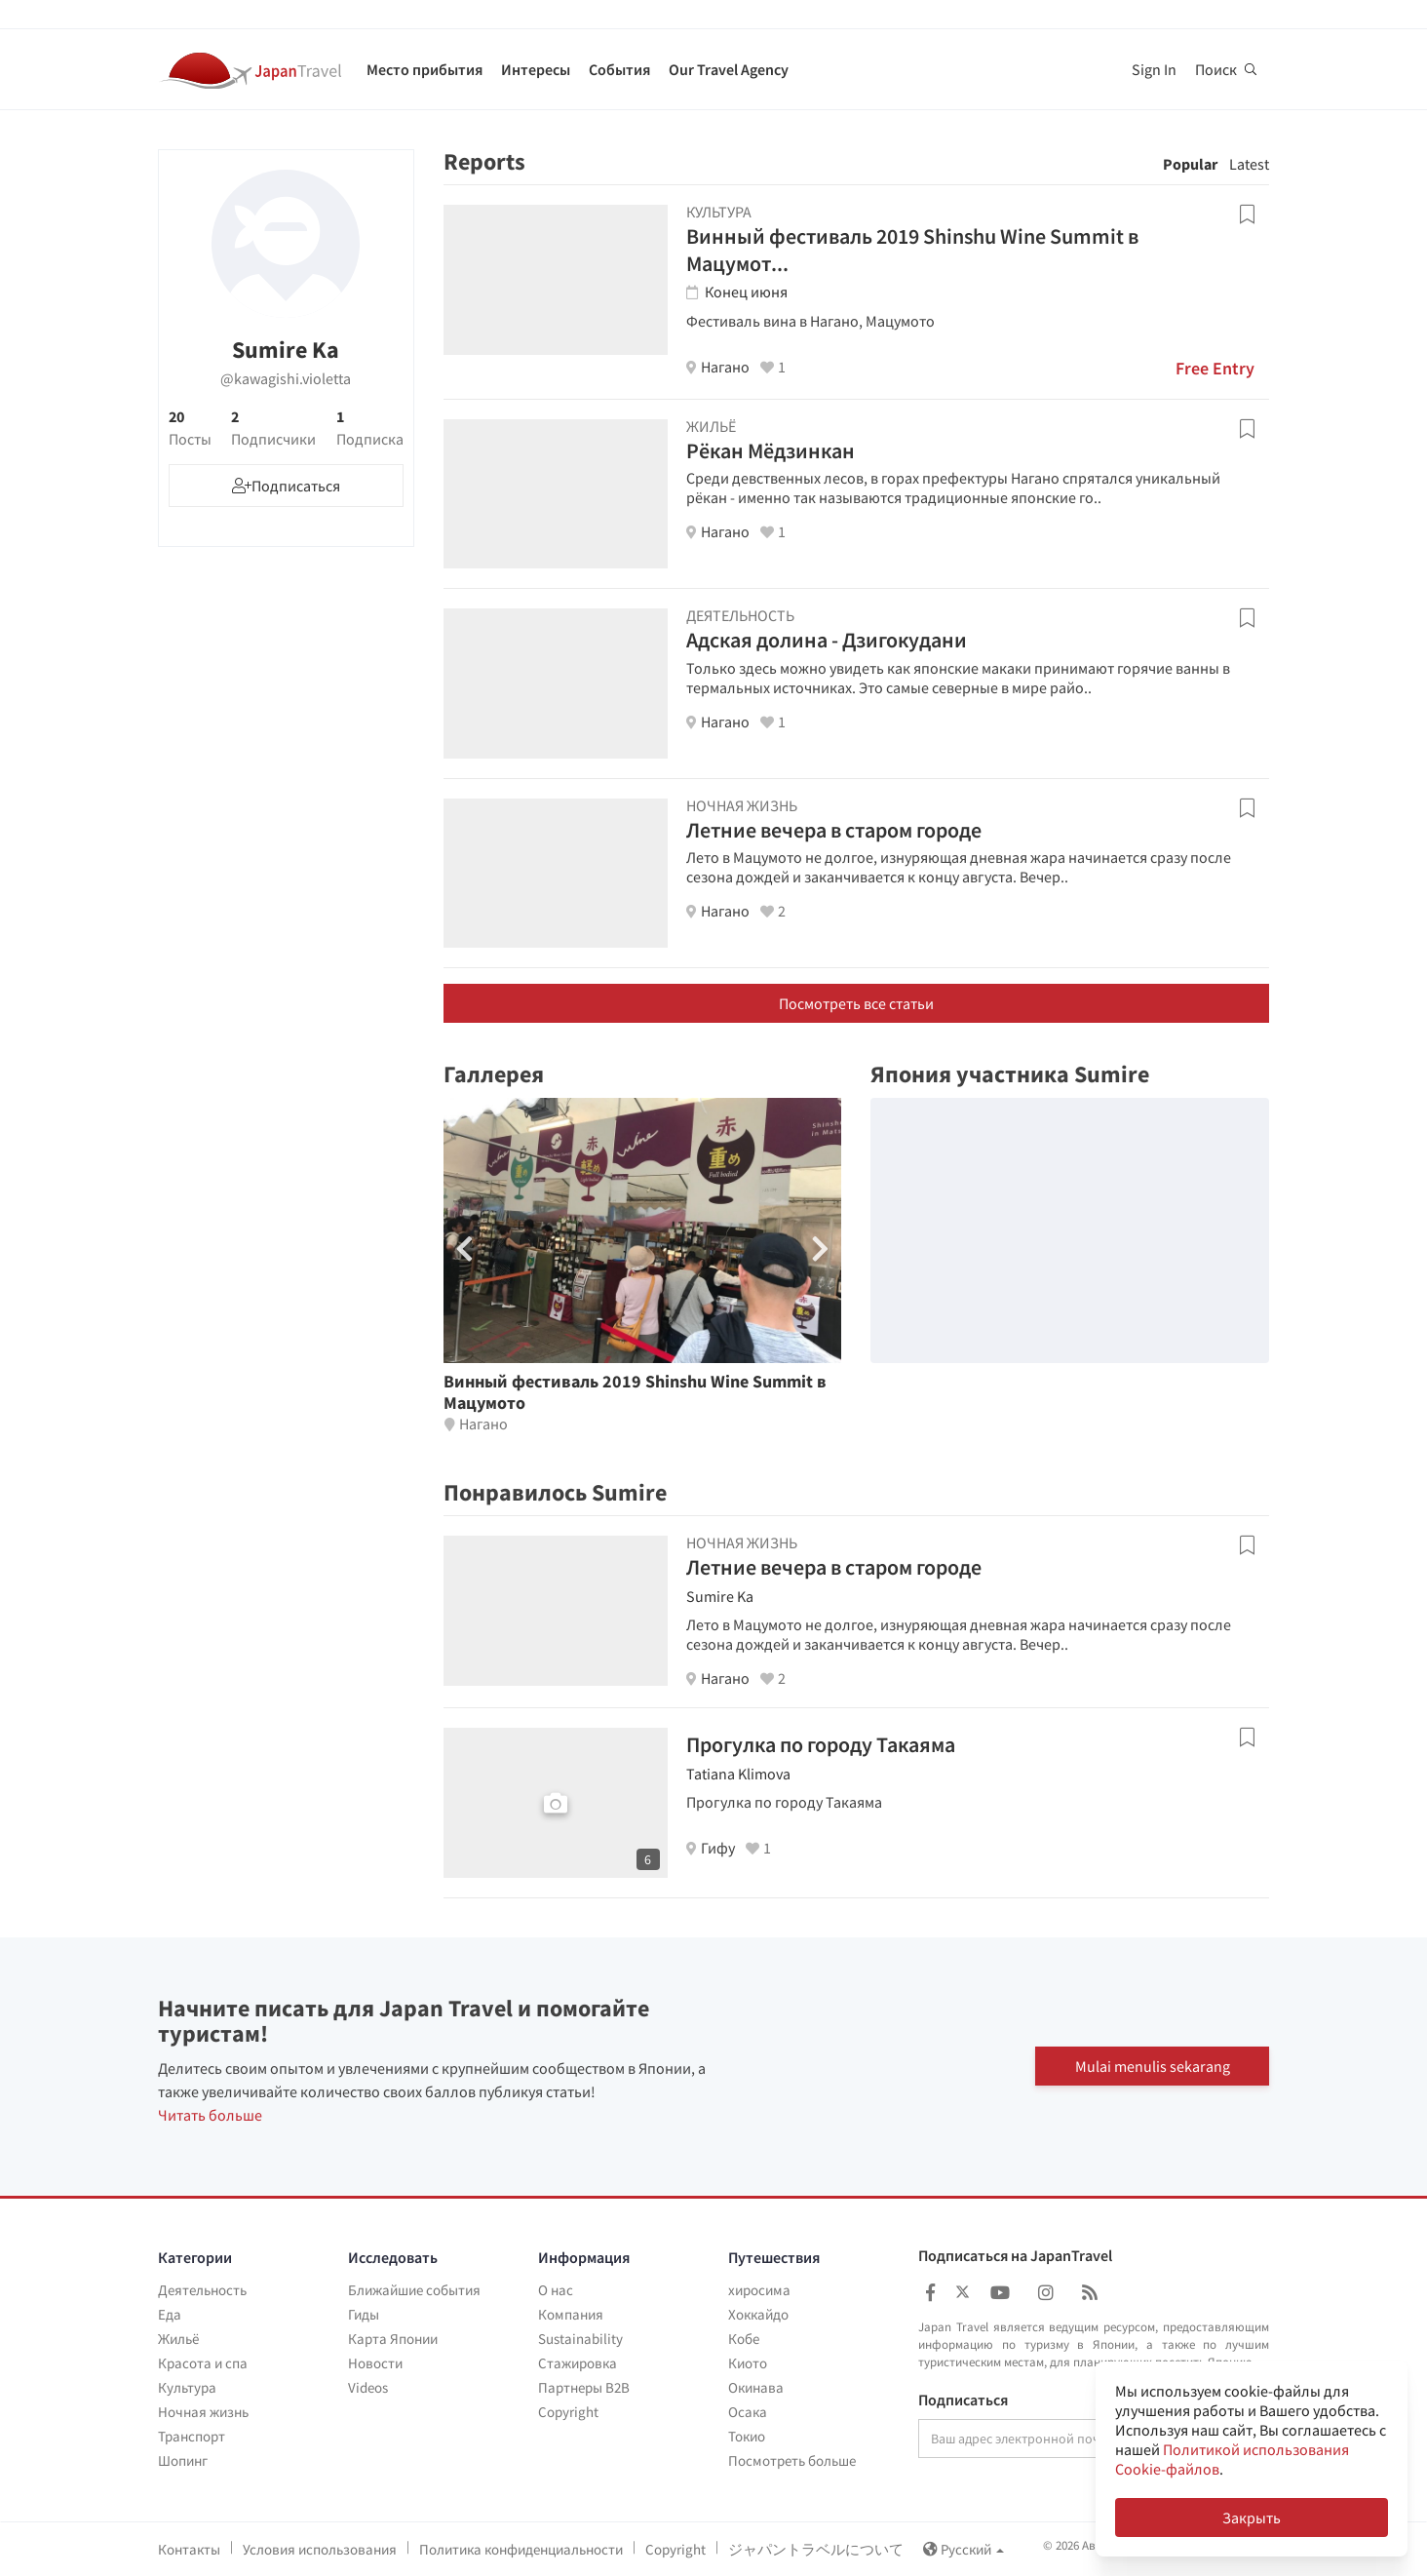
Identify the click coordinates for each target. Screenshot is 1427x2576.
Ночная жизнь (203, 2411)
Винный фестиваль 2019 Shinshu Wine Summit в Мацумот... (912, 249)
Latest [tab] (1249, 164)
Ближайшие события (414, 2290)
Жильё (178, 2338)
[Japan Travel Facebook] (930, 2293)
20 (190, 428)
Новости (375, 2363)
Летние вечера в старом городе (834, 829)
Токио (746, 2436)
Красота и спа (203, 2363)
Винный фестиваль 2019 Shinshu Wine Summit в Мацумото (635, 1392)
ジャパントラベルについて (816, 2549)
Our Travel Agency (729, 69)
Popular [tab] (1190, 164)
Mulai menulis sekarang (1152, 2066)
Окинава (756, 2387)
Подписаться (963, 2400)
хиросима (759, 2290)
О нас (555, 2290)
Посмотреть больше (792, 2460)
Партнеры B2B (584, 2387)
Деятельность (202, 2290)
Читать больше (210, 2115)
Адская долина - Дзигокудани (826, 639)
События (619, 69)
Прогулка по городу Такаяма (820, 1744)
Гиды (363, 2314)
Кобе (743, 2338)
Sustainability (580, 2338)
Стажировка (577, 2363)
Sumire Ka (719, 1596)
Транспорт (191, 2436)
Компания (570, 2314)
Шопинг (183, 2460)
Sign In (1154, 69)
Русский (963, 2549)
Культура (187, 2387)
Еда (169, 2314)
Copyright (568, 2411)
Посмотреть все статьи (856, 1003)
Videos (368, 2387)
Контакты (189, 2549)
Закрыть (1251, 2517)
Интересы (535, 69)
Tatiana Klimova (738, 1773)
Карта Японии (393, 2338)
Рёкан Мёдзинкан (770, 450)
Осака (747, 2411)
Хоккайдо (758, 2314)
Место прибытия (424, 69)
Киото (747, 2363)
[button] (820, 1249)
